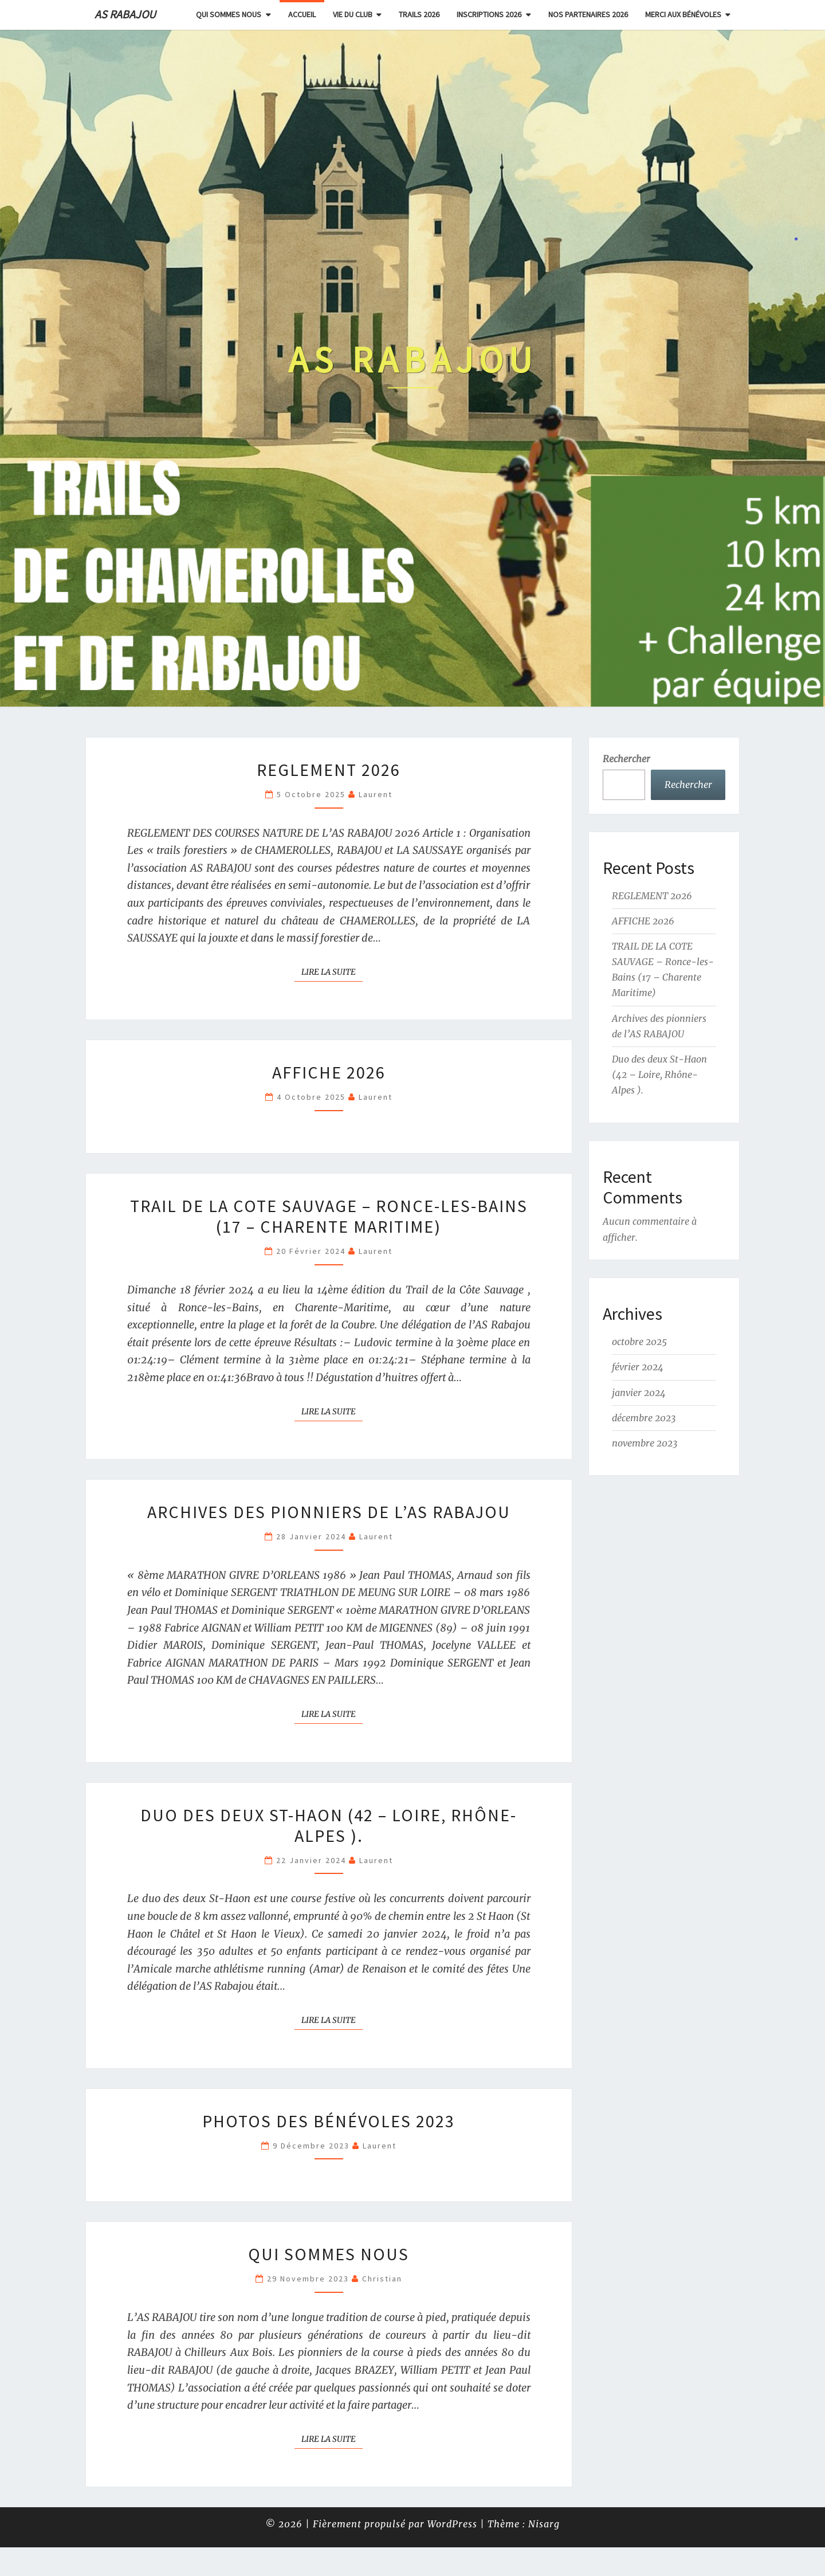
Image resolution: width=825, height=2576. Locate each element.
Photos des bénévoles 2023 (328, 2121)
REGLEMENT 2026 (328, 770)
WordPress (452, 2524)
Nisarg (544, 2524)
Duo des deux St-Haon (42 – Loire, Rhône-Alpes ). (328, 1825)
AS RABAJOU (125, 14)
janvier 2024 (639, 1392)
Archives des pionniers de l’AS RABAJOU (328, 1512)
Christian (382, 2278)
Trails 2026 (419, 14)
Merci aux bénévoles (683, 14)
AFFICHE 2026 (329, 1072)
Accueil (302, 14)
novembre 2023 (645, 1443)
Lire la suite (332, 971)
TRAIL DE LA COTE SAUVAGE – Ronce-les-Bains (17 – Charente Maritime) (329, 1216)
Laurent (375, 794)
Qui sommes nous (228, 14)
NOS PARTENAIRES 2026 (588, 14)
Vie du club (352, 14)
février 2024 (637, 1367)
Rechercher (626, 758)
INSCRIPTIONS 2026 (489, 14)
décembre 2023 (644, 1418)
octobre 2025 (639, 1341)
